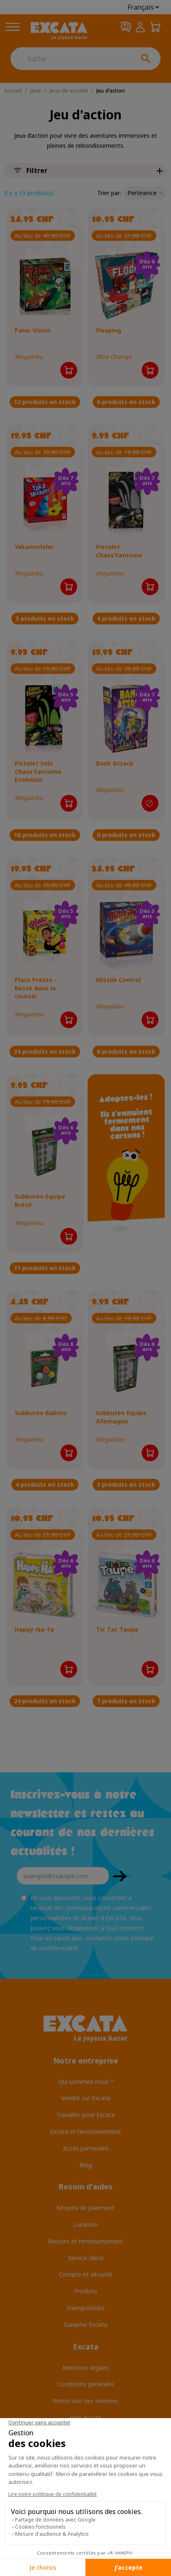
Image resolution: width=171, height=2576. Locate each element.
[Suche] (70, 58)
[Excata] (59, 31)
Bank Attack (115, 763)
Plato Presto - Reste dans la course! (36, 988)
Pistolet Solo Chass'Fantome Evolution (38, 771)
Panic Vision (33, 330)
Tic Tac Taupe (117, 1629)
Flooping (108, 330)
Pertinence (145, 193)
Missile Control (118, 980)
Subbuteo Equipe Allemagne (121, 1417)
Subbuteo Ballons (41, 1413)
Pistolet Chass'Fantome (119, 551)
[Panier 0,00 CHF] (155, 27)
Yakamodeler (34, 547)
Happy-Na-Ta (34, 1629)
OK (120, 1876)
